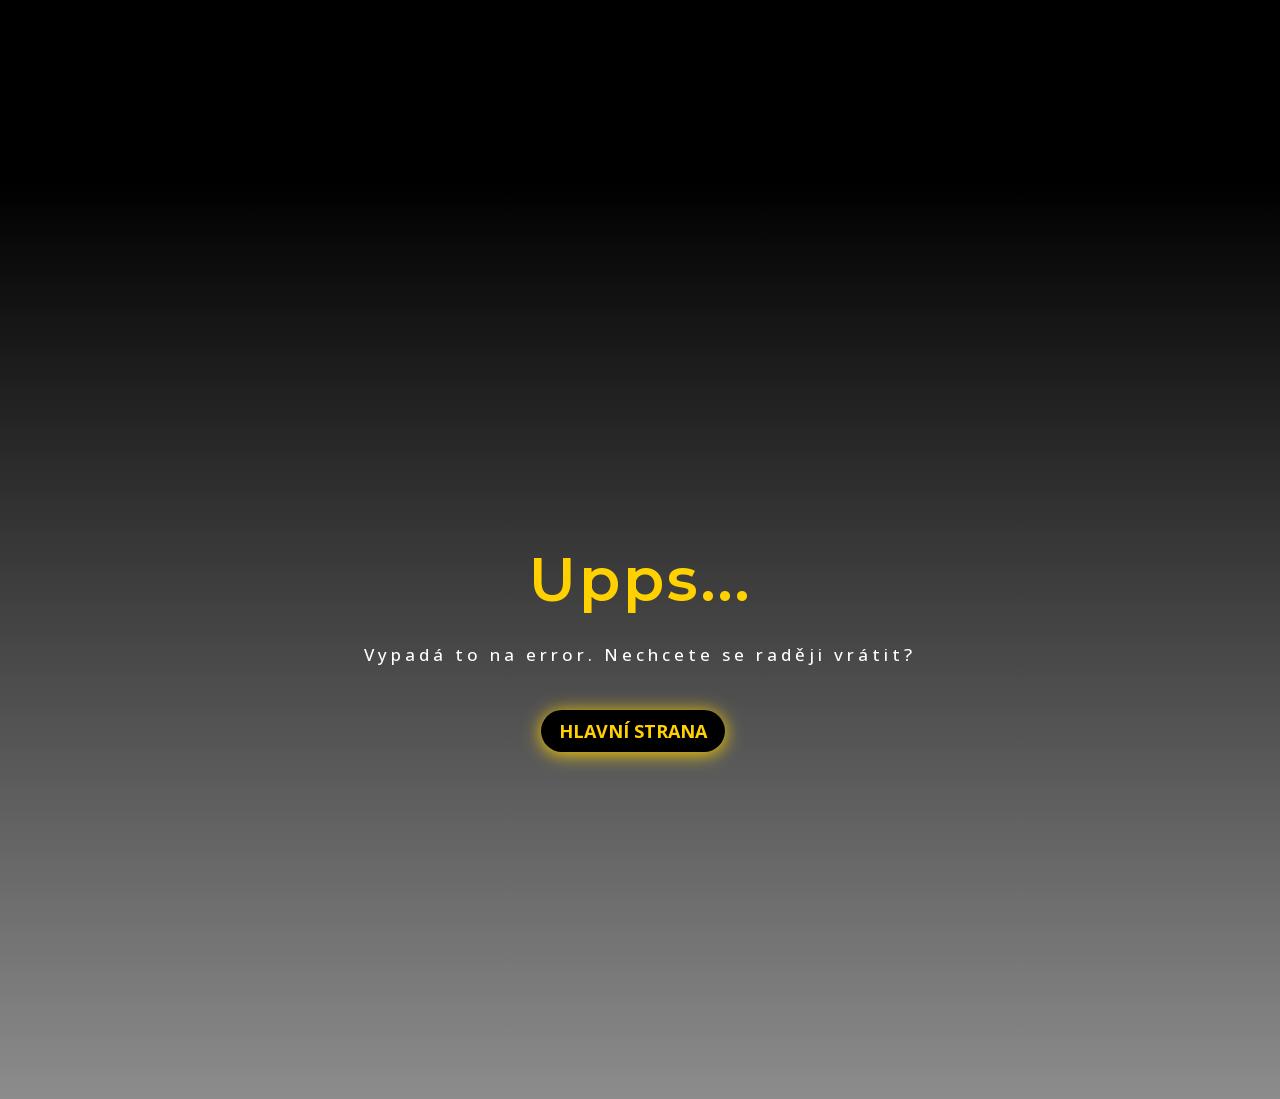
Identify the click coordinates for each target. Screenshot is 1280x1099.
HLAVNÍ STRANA (633, 731)
